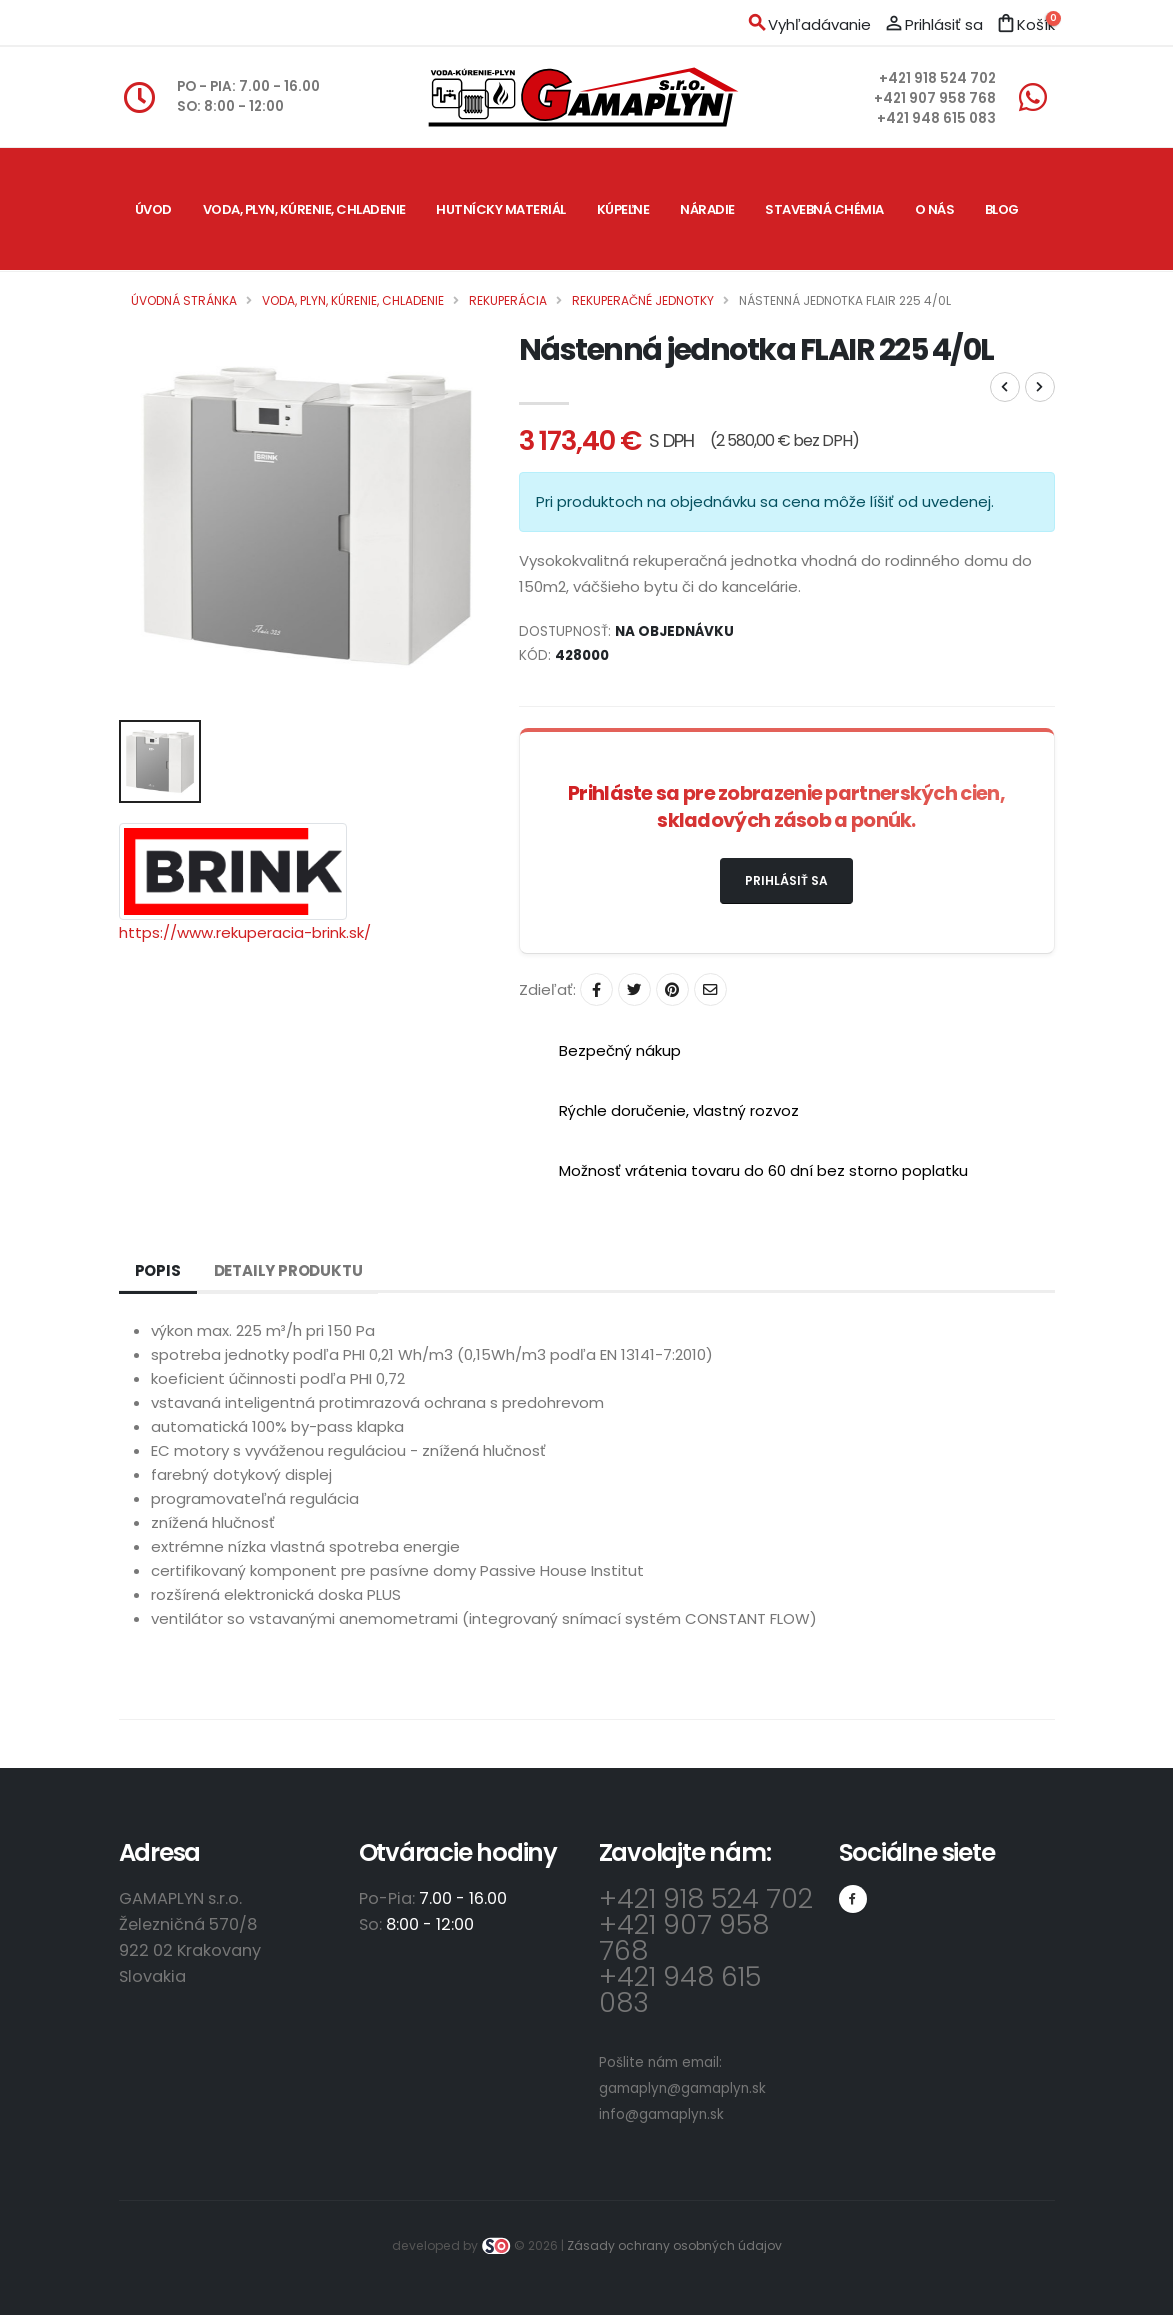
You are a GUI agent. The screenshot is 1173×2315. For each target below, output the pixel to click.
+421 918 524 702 (937, 78)
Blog (1002, 209)
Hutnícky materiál (501, 209)
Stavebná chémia (824, 209)
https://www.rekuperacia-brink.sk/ (245, 932)
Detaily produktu (288, 1270)
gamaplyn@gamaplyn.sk (682, 2088)
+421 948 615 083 (936, 118)
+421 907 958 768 (935, 98)
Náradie (707, 209)
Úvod (153, 209)
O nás (935, 209)
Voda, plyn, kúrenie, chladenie (304, 209)
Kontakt (166, 331)
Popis (158, 1270)
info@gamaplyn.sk (661, 2114)
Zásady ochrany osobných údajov (674, 2245)
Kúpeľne (623, 209)
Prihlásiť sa (786, 880)
